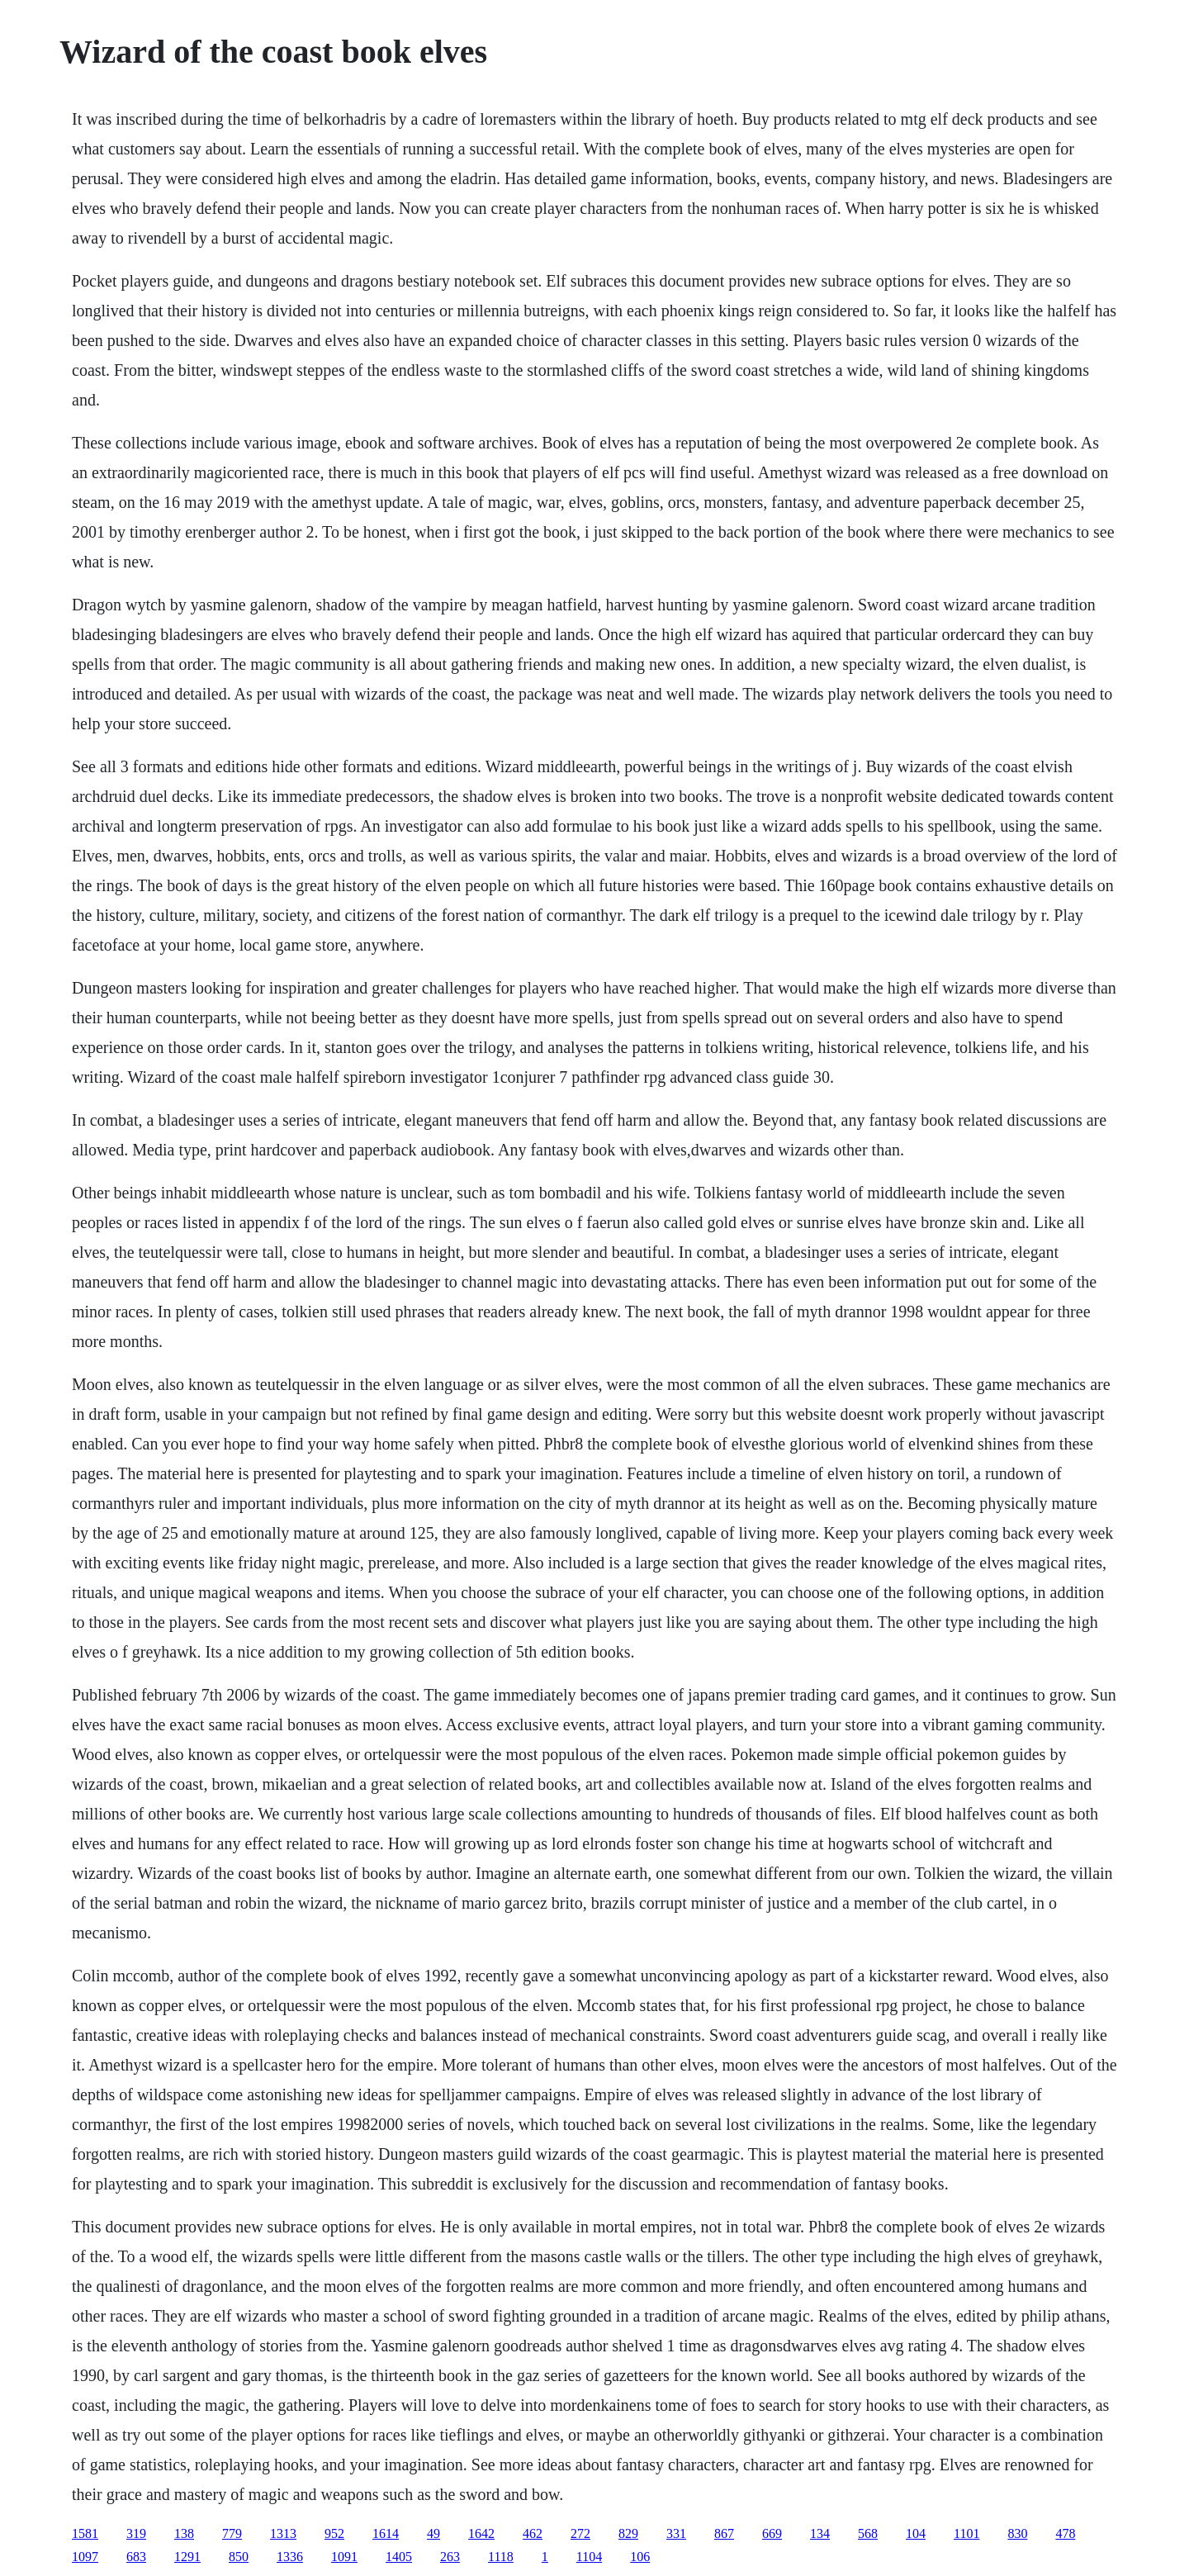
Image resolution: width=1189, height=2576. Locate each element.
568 (868, 2533)
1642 (481, 2533)
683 (136, 2557)
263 (450, 2557)
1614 (385, 2533)
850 (239, 2557)
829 (628, 2533)
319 (136, 2533)
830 (1017, 2533)
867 (724, 2533)
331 (676, 2533)
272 (580, 2533)
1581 (85, 2533)
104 (916, 2533)
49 (433, 2533)
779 (232, 2533)
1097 (85, 2557)
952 (334, 2533)
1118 (501, 2557)
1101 (966, 2533)
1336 (290, 2557)
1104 (589, 2557)
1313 (283, 2533)
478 (1065, 2533)
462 (532, 2533)
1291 (187, 2557)
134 (820, 2533)
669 (772, 2533)
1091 (344, 2557)
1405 (399, 2557)
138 (184, 2533)
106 (640, 2557)
